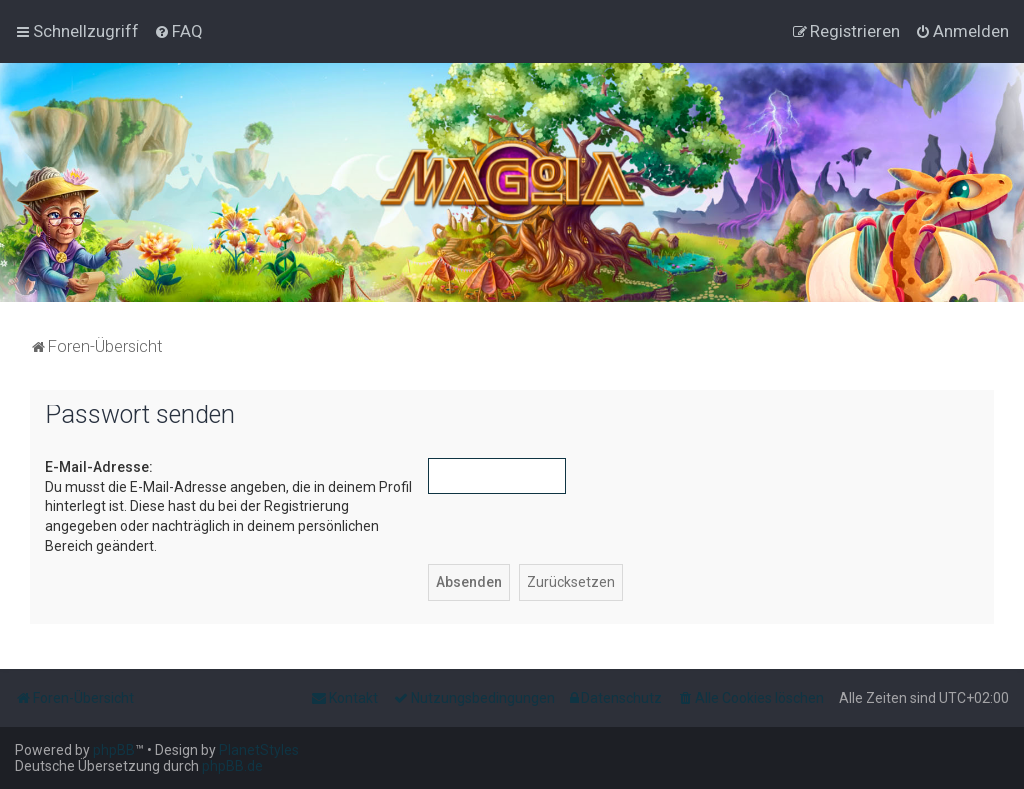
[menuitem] (178, 31)
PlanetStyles (259, 750)
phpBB (114, 750)
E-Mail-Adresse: (99, 467)
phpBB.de (232, 766)
